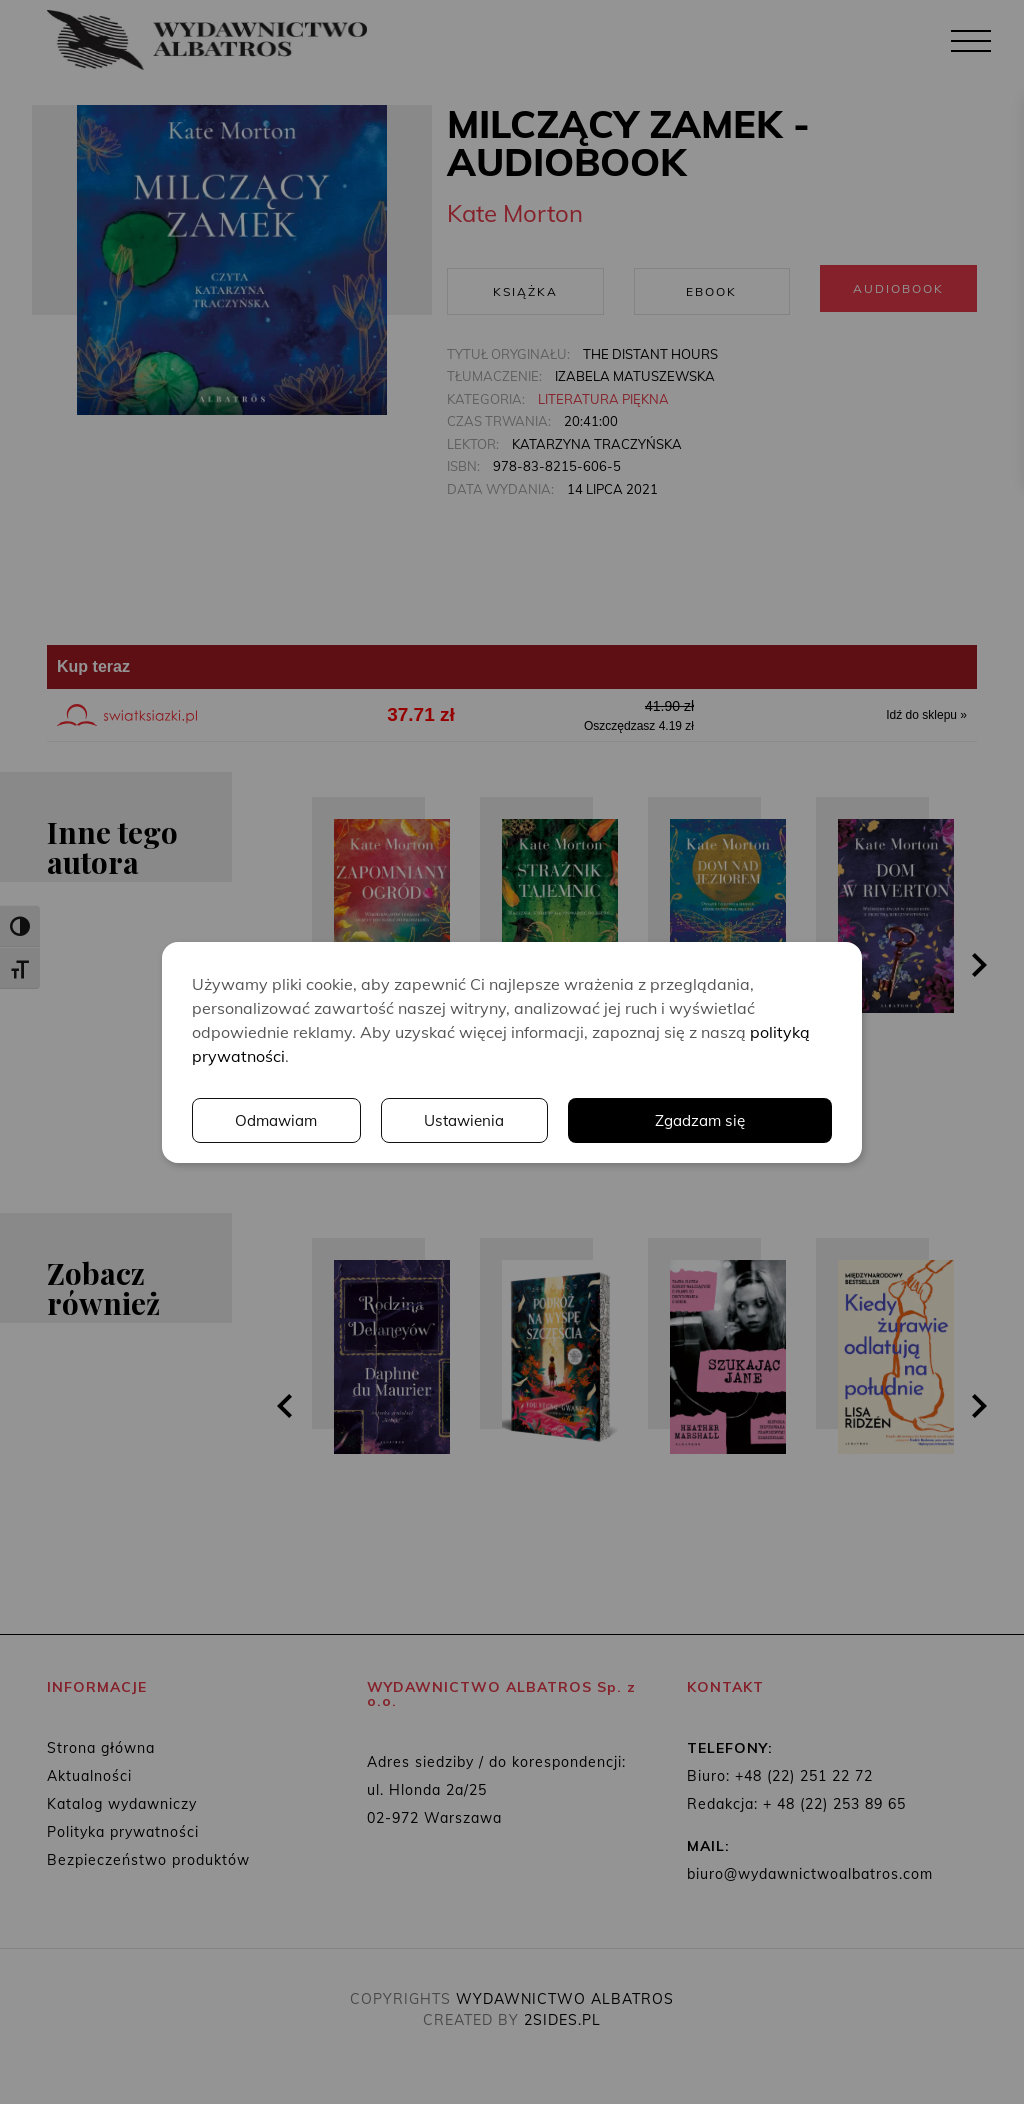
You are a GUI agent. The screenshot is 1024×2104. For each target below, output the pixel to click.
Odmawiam (278, 1120)
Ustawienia (468, 1120)
